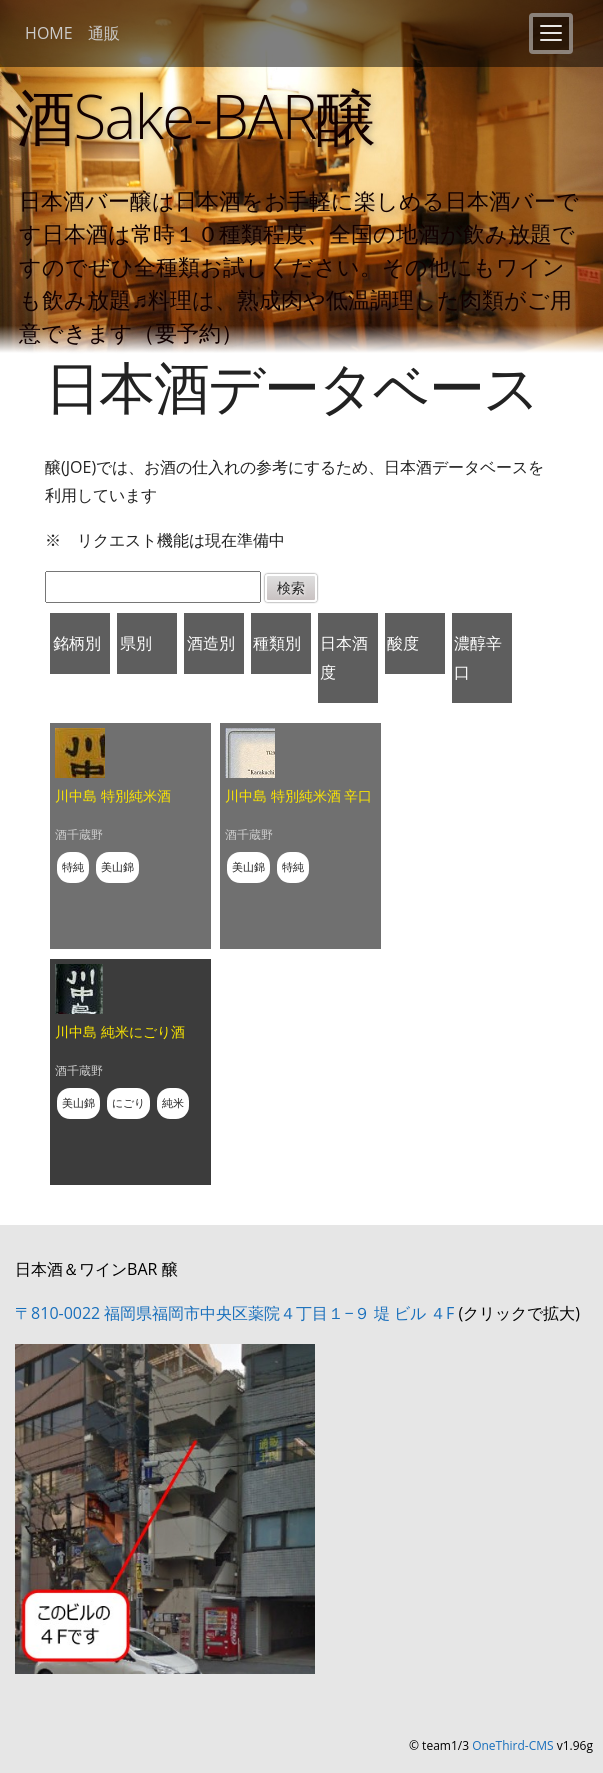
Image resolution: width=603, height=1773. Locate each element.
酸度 (403, 643)
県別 (136, 643)
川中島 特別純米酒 (113, 795)
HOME (49, 33)
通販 (104, 33)
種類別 (277, 643)
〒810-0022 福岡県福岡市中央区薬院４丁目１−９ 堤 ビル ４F (234, 1313)
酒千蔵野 (79, 834)
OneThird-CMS (512, 1745)
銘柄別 (77, 643)
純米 (173, 1102)
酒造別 (211, 643)
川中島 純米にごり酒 (120, 1031)
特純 (73, 866)
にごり (128, 1102)
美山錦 (117, 866)
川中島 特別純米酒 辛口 (298, 795)
